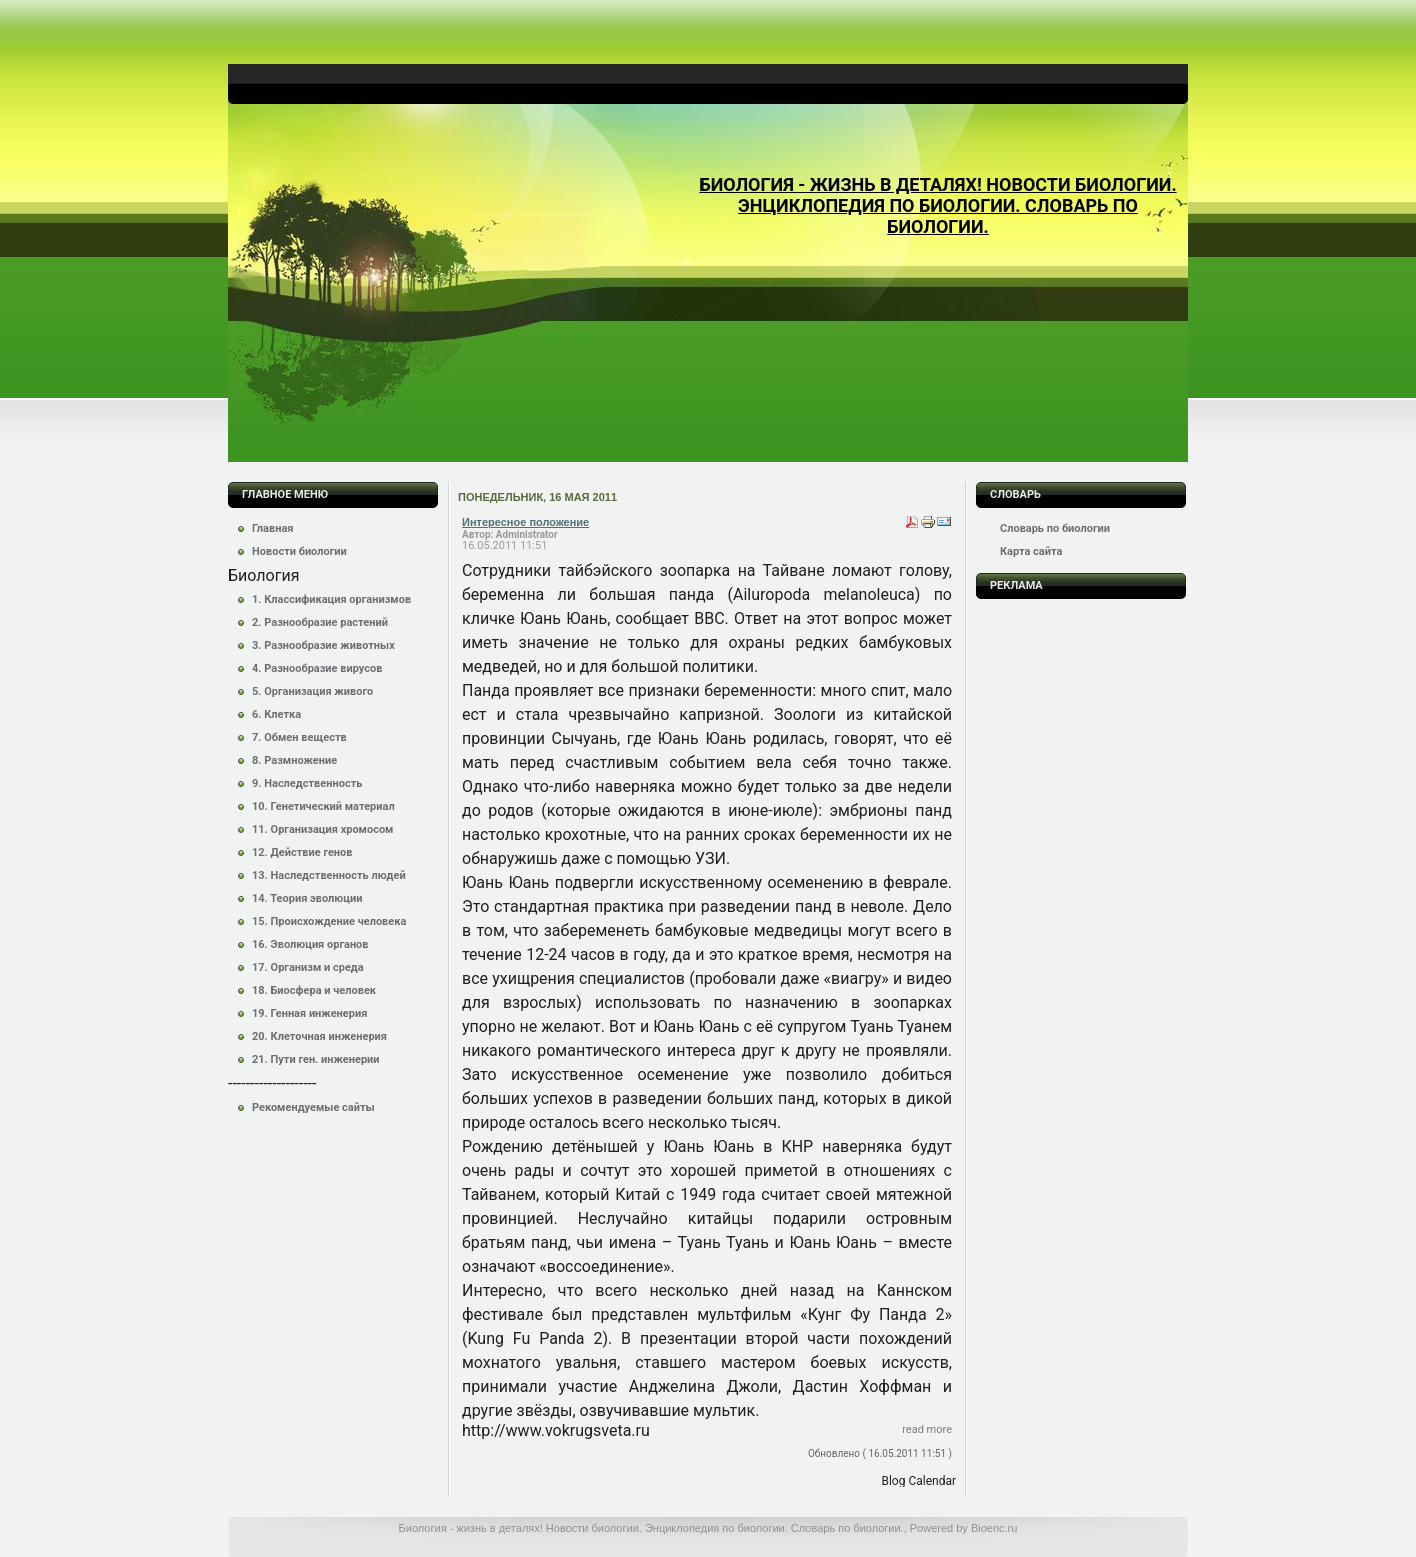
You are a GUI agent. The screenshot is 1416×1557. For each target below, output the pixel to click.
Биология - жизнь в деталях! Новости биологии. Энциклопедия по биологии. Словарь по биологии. (937, 205)
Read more (927, 1429)
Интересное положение (525, 522)
